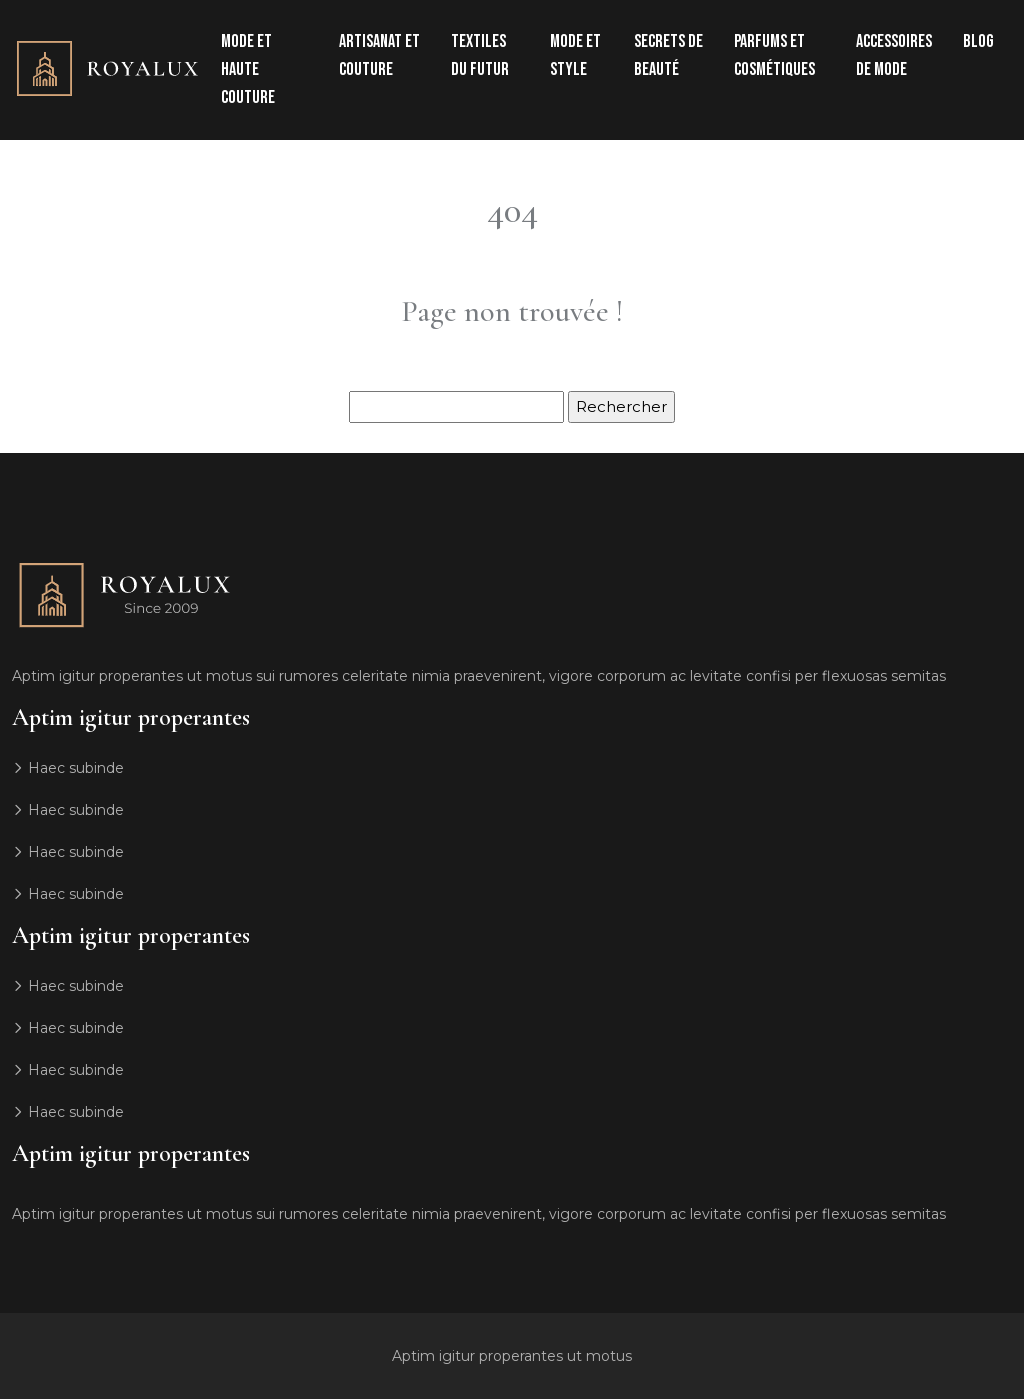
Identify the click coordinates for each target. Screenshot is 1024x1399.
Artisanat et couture (379, 55)
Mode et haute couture (248, 69)
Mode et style (575, 55)
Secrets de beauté (668, 55)
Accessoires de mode (894, 55)
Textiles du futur (480, 55)
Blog (978, 41)
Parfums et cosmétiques (774, 55)
